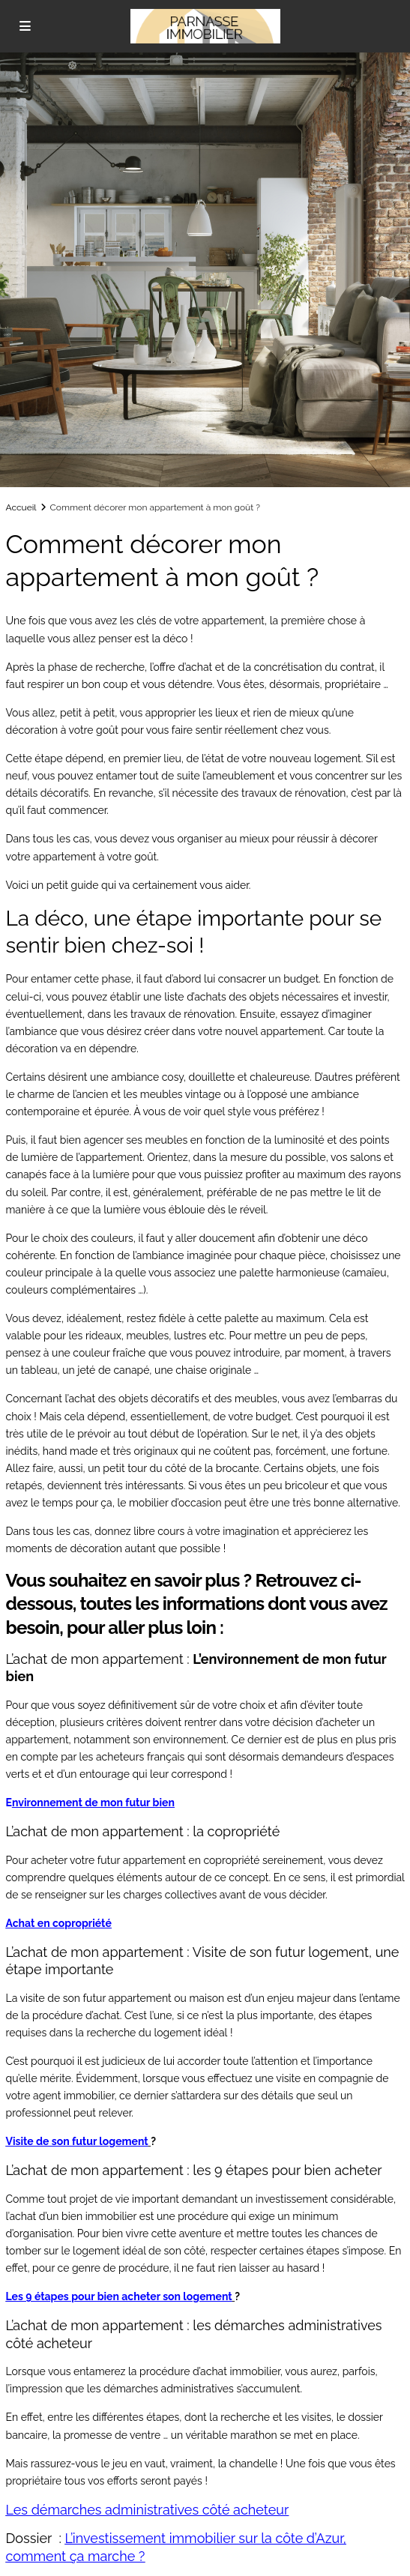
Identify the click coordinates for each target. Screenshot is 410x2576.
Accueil (21, 507)
